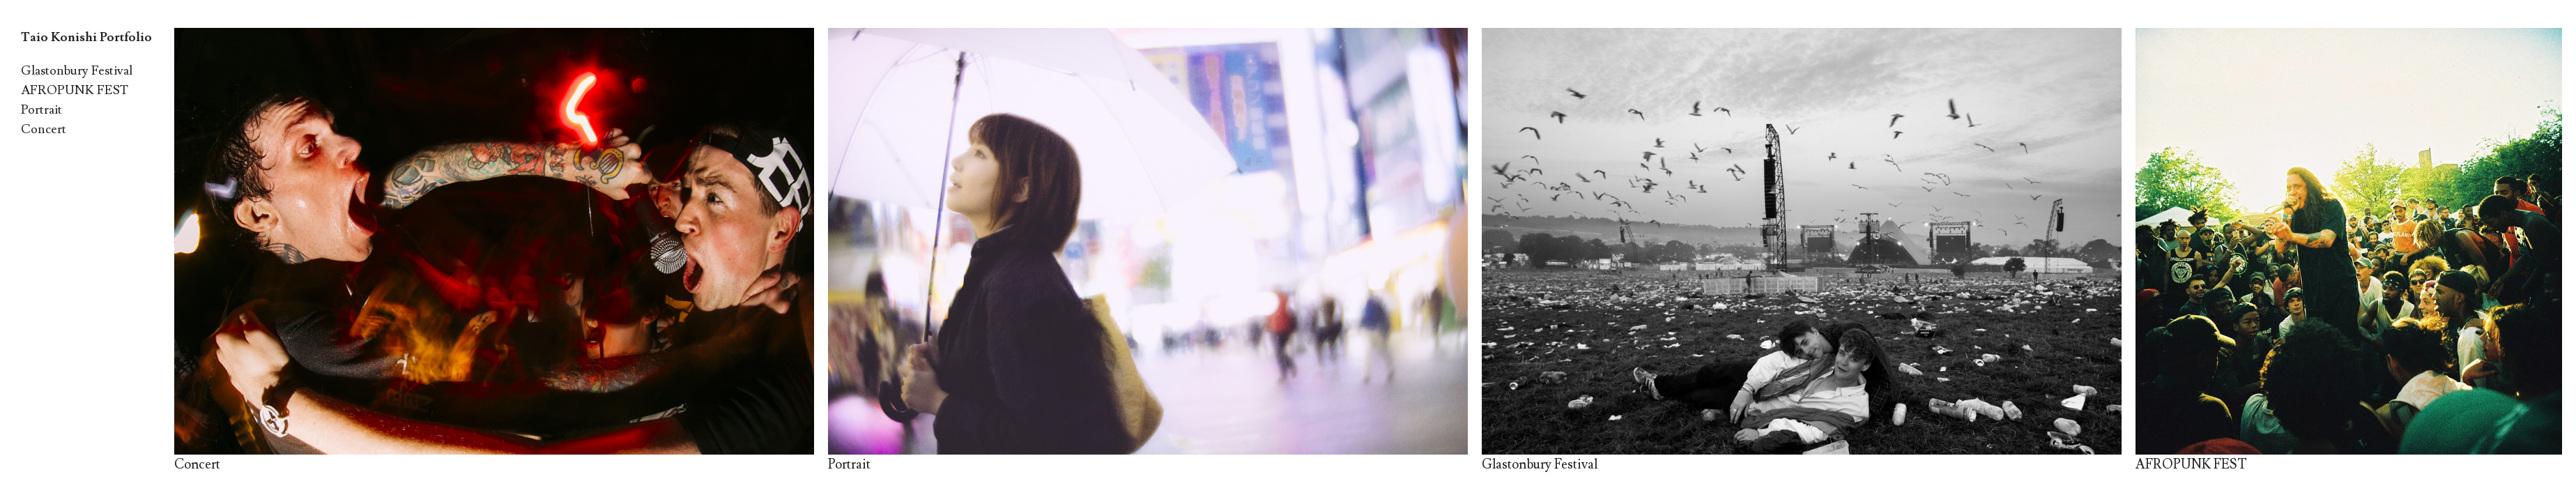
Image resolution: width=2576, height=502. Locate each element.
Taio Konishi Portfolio (86, 37)
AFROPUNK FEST (74, 90)
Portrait (41, 110)
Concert (43, 129)
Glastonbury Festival (76, 71)
